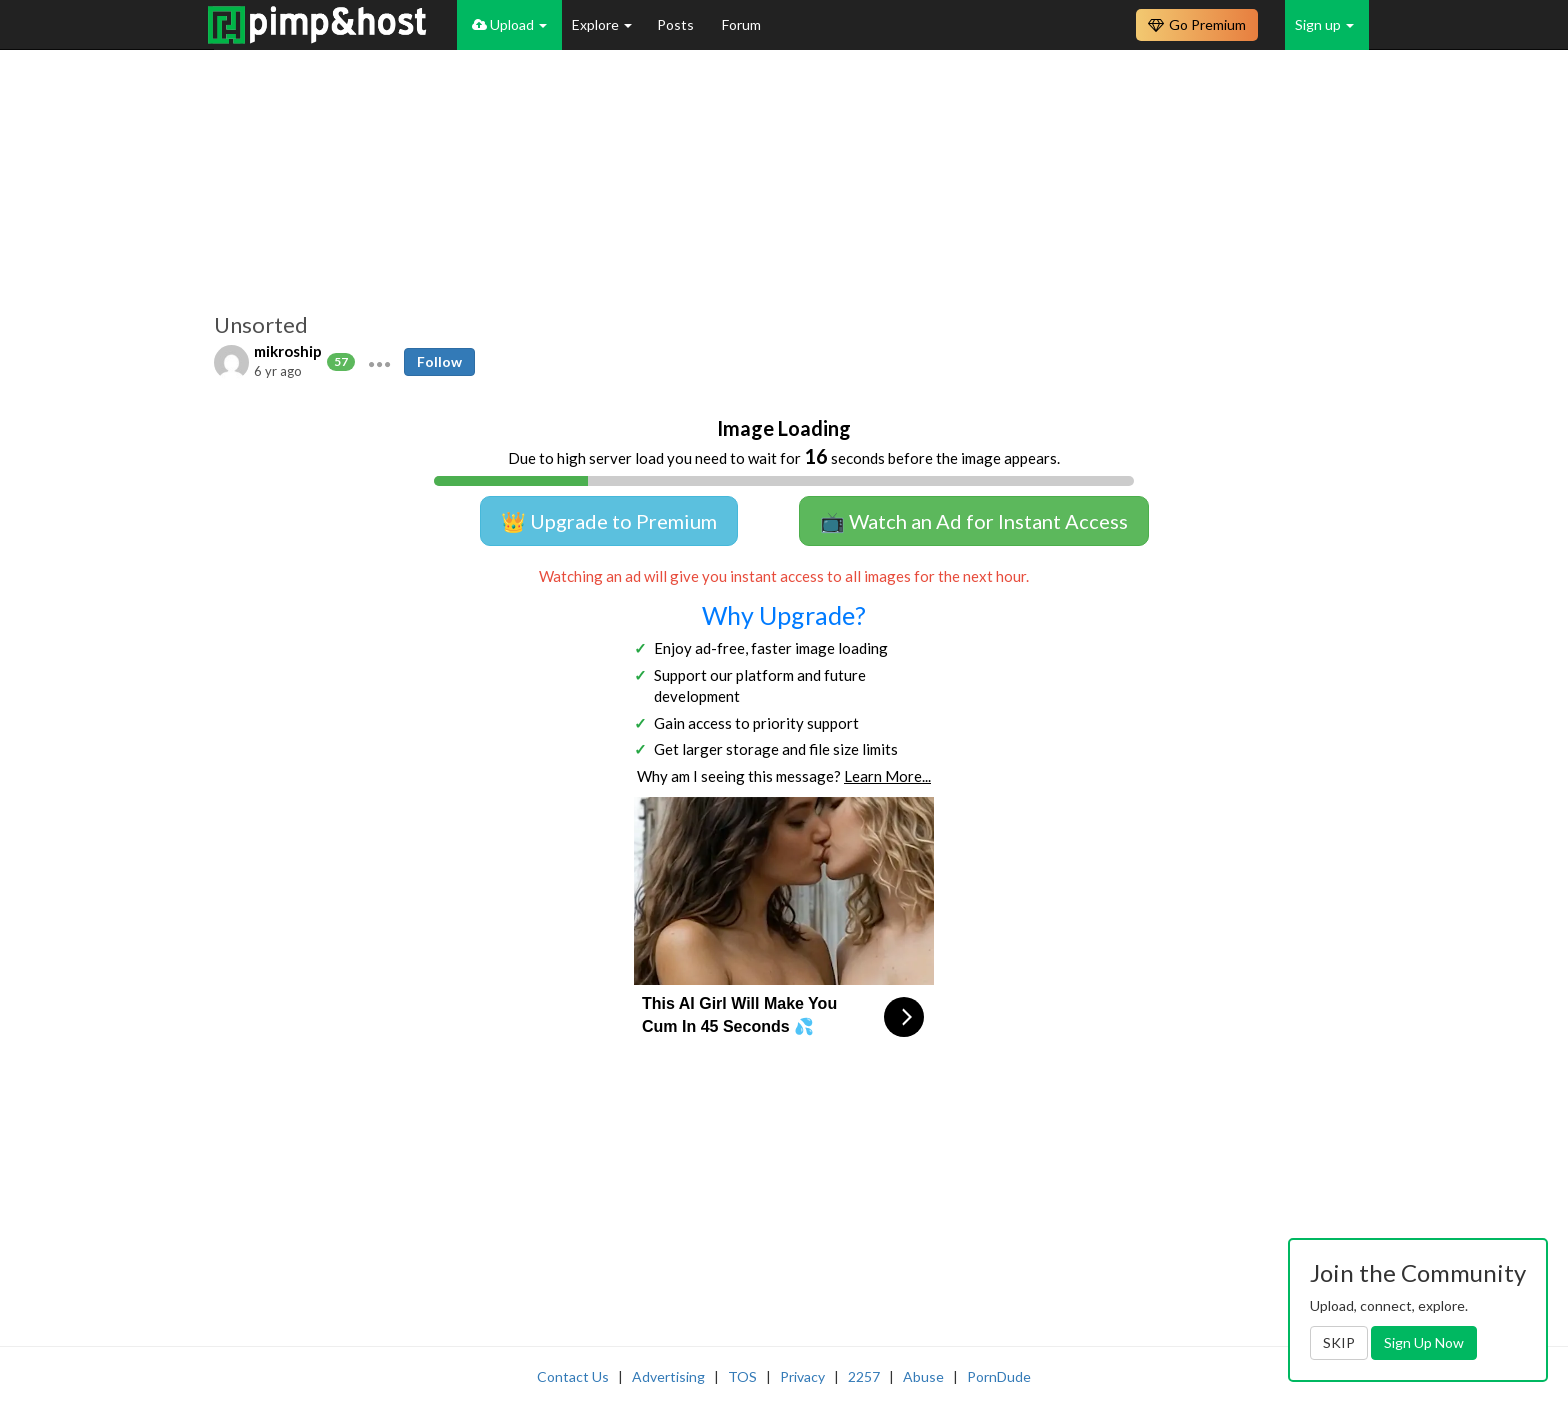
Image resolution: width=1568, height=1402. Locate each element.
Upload (509, 24)
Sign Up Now (1424, 1342)
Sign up (1324, 24)
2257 (864, 1376)
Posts (677, 24)
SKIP (1339, 1342)
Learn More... (887, 776)
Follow (439, 361)
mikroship (288, 351)
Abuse (923, 1376)
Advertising (668, 1376)
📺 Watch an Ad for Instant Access (974, 521)
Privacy (802, 1376)
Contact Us (573, 1376)
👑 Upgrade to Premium (609, 521)
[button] (379, 362)
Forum (741, 24)
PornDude (999, 1376)
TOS (742, 1376)
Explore (602, 24)
